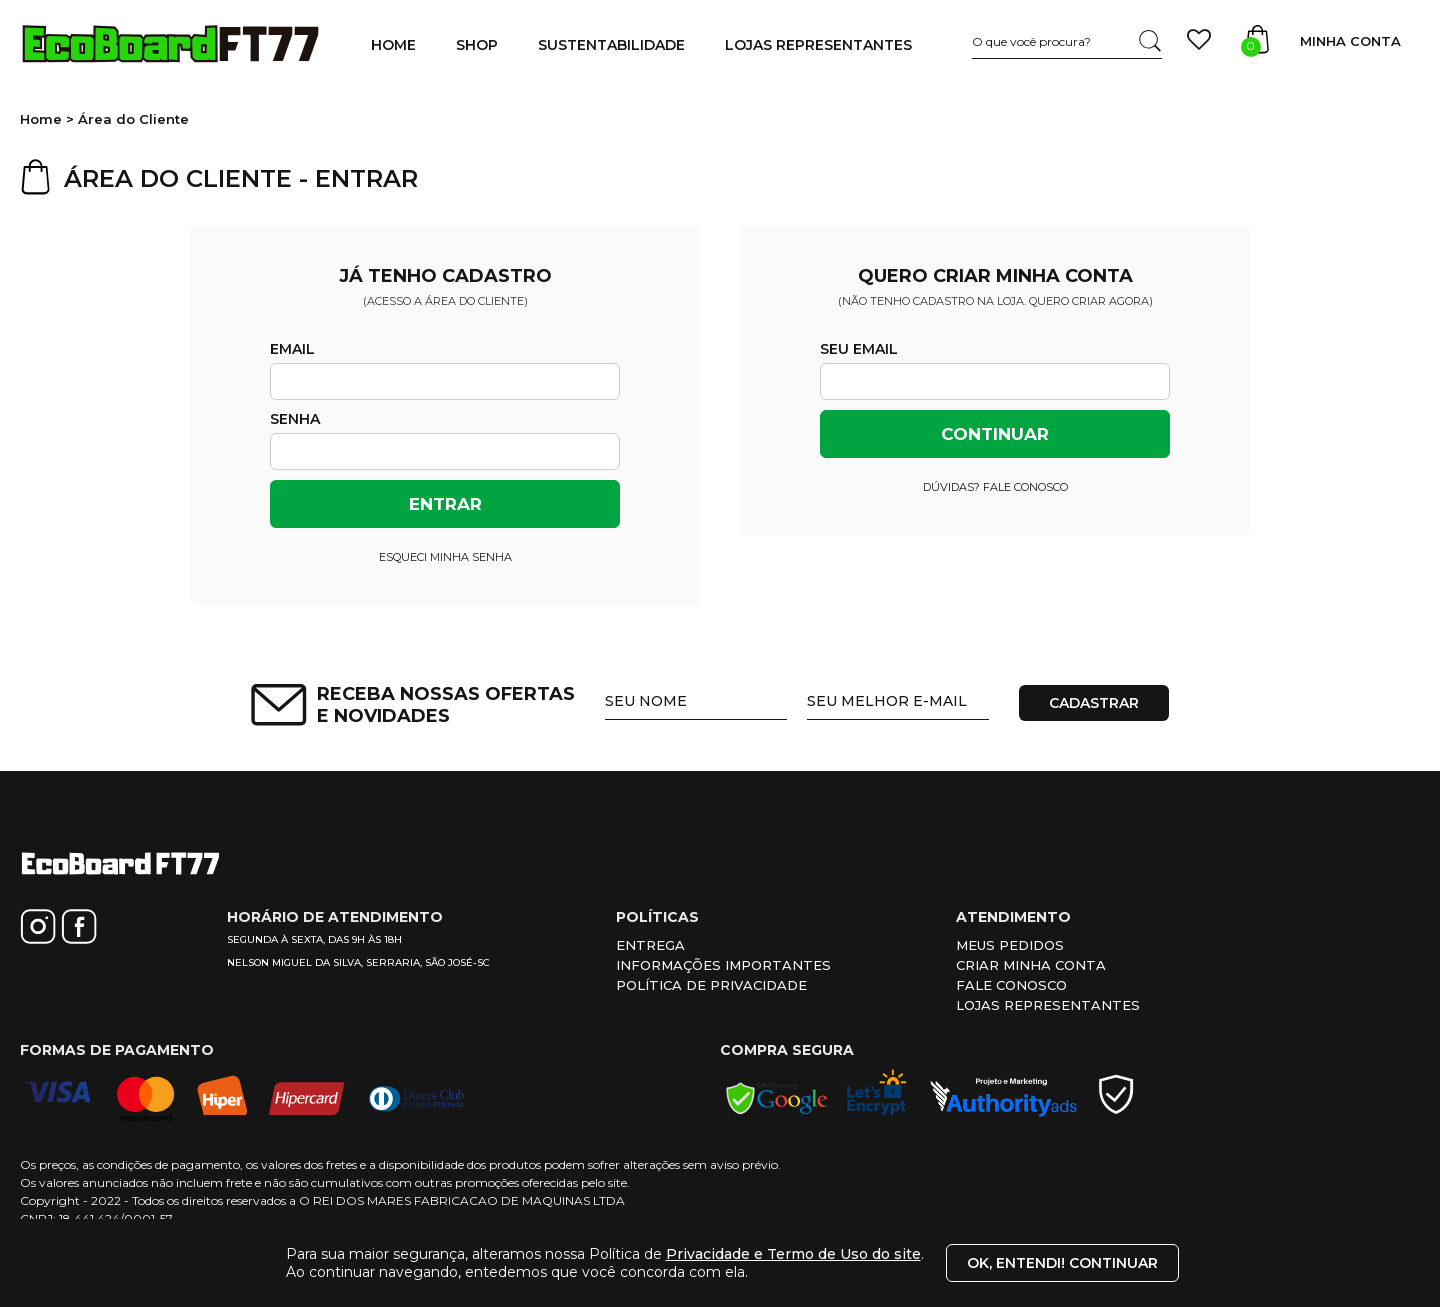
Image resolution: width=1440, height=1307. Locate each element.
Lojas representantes (1048, 1005)
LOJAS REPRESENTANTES (818, 45)
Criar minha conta (1031, 965)
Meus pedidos (1010, 945)
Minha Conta (1350, 41)
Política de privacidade (711, 985)
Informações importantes (723, 965)
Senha (295, 419)
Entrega (650, 945)
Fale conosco (1011, 985)
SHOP (477, 45)
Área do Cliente (133, 119)
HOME (393, 45)
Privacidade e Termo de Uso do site (793, 1254)
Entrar (445, 504)
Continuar (995, 434)
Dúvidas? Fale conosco (995, 487)
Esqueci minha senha (445, 557)
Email (292, 349)
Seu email (859, 349)
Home (41, 119)
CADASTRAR (1094, 703)
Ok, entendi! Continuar (1062, 1263)
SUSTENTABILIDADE (611, 45)
